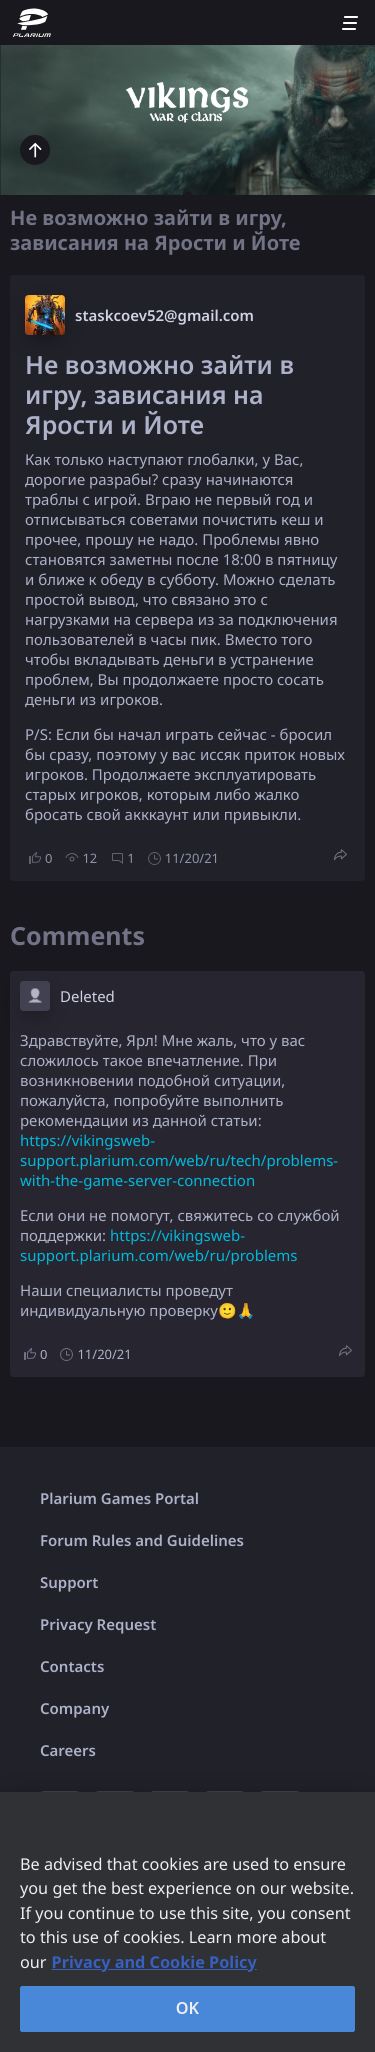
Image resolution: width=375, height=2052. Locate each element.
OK (188, 2008)
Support (69, 1583)
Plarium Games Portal (119, 1499)
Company (74, 1709)
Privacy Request (98, 1625)
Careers (68, 1751)
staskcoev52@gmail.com (164, 316)
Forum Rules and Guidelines (142, 1541)
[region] (187, 1922)
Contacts (72, 1667)
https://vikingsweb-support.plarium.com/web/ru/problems (158, 1246)
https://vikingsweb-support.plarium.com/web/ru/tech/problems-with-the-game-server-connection (179, 1161)
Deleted (87, 997)
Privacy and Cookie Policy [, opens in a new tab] (154, 1962)
